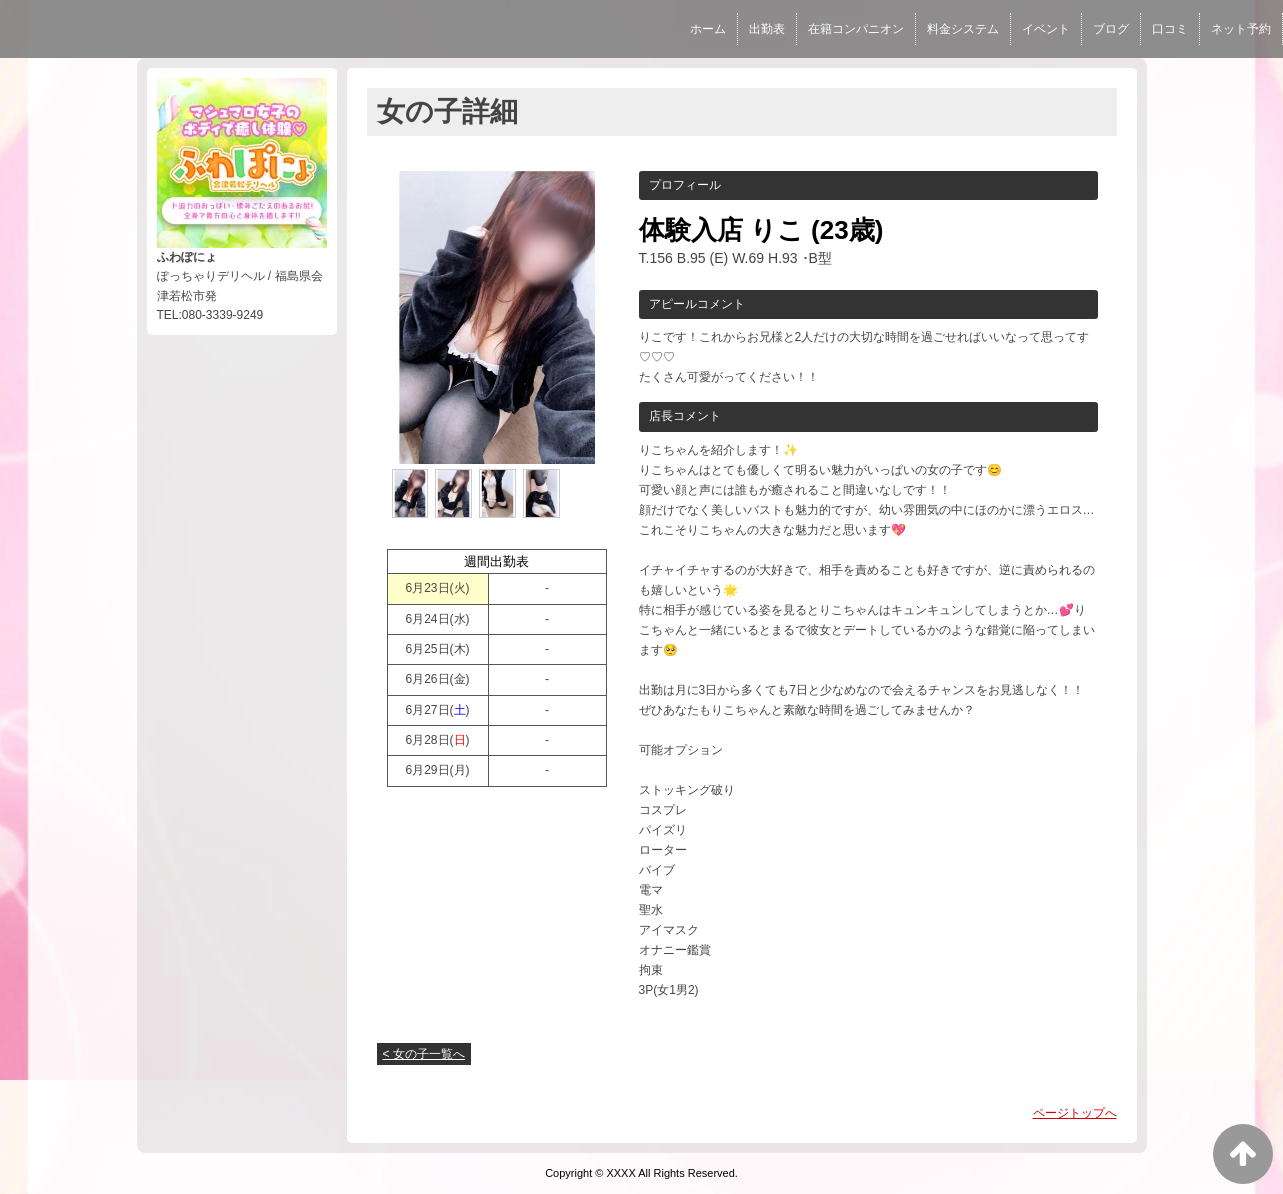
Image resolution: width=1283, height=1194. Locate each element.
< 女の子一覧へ (424, 1054)
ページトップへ (1075, 1113)
